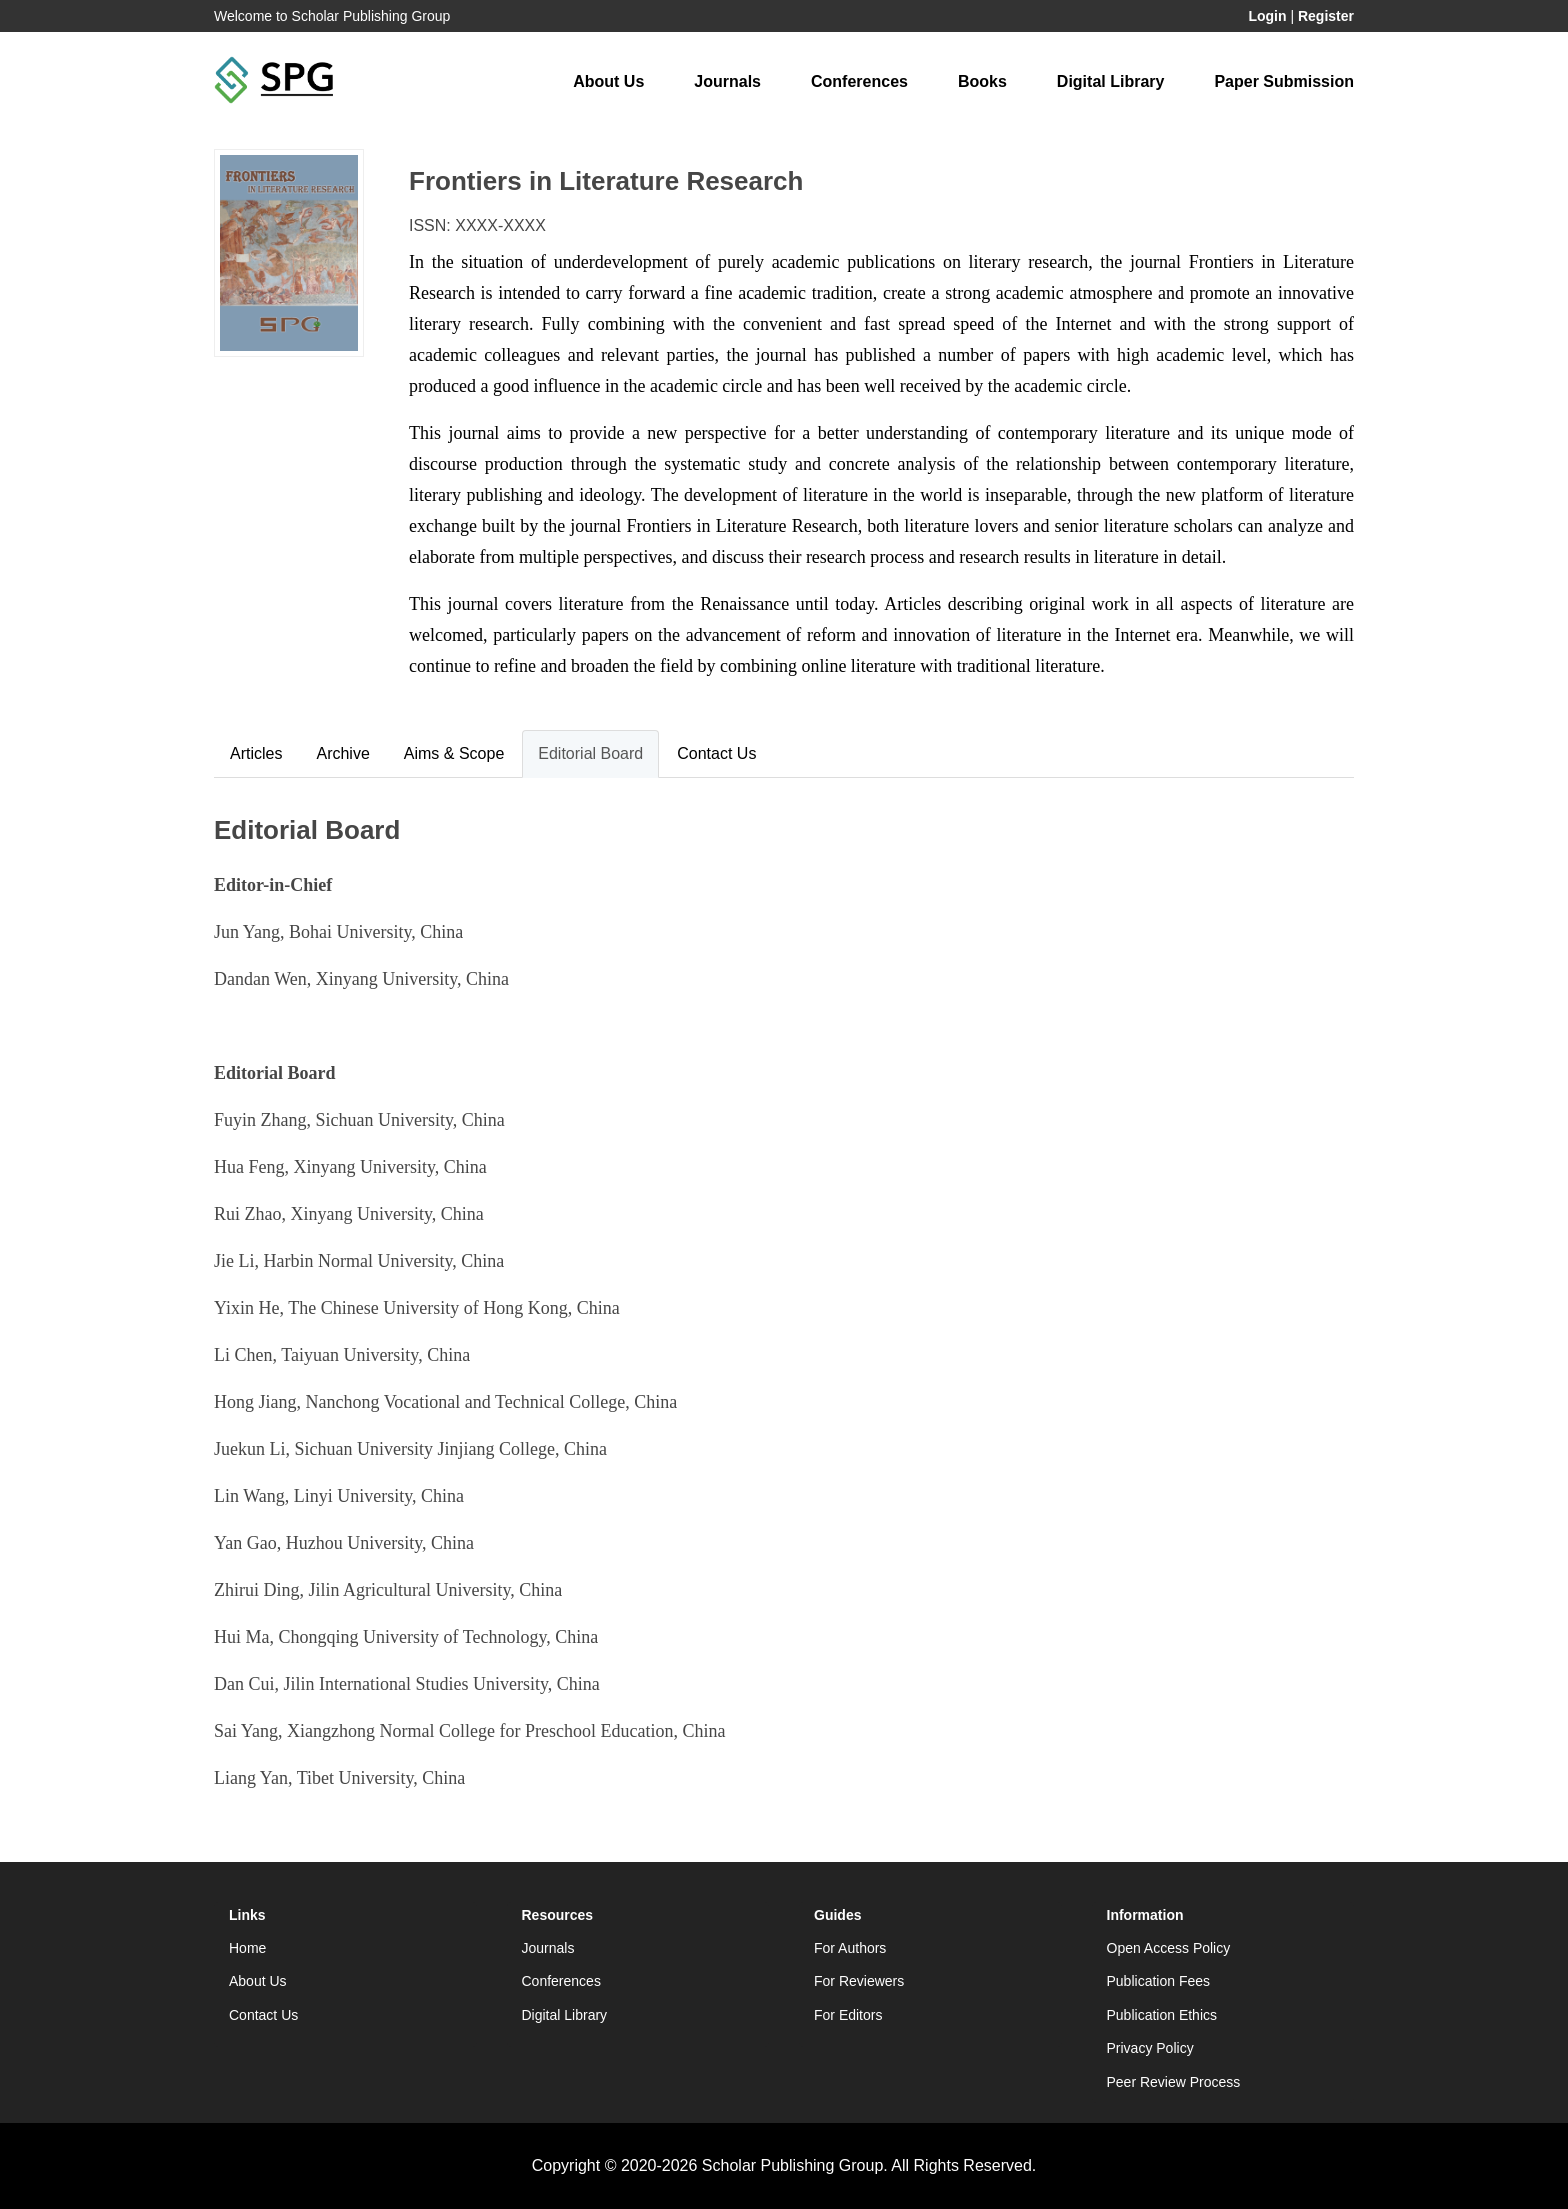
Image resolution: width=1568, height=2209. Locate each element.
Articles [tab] (256, 753)
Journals (727, 81)
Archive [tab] (342, 753)
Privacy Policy (1150, 2048)
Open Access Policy (1169, 1948)
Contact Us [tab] (716, 753)
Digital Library (1111, 81)
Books (982, 81)
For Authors (850, 1948)
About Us (608, 81)
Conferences (859, 81)
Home (247, 1948)
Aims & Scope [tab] (454, 753)
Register (1326, 16)
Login (1267, 16)
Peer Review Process (1174, 2082)
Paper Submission (1284, 81)
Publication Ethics (1162, 2015)
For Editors (848, 2015)
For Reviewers (859, 1981)
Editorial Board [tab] (590, 753)
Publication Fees (1159, 1981)
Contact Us (263, 2015)
